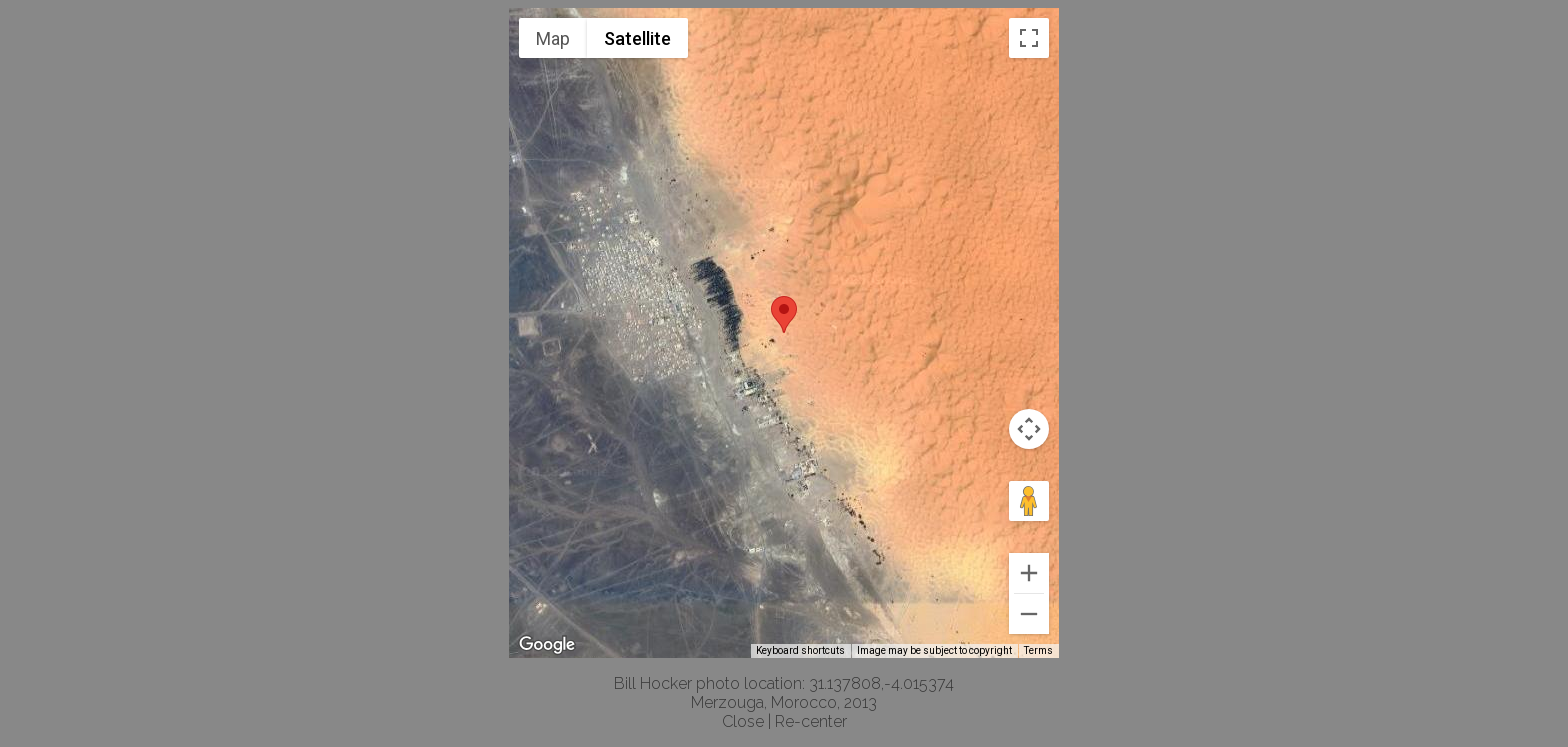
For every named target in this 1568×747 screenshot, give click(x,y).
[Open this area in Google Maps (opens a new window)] (547, 645)
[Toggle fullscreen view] (1029, 38)
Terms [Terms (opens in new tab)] (1038, 650)
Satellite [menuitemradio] (637, 38)
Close (743, 721)
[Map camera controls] (1029, 429)
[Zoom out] (1029, 614)
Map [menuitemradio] (553, 38)
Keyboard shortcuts (800, 650)
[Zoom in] (1029, 573)
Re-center (811, 721)
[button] (784, 314)
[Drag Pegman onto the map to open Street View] (1029, 501)
